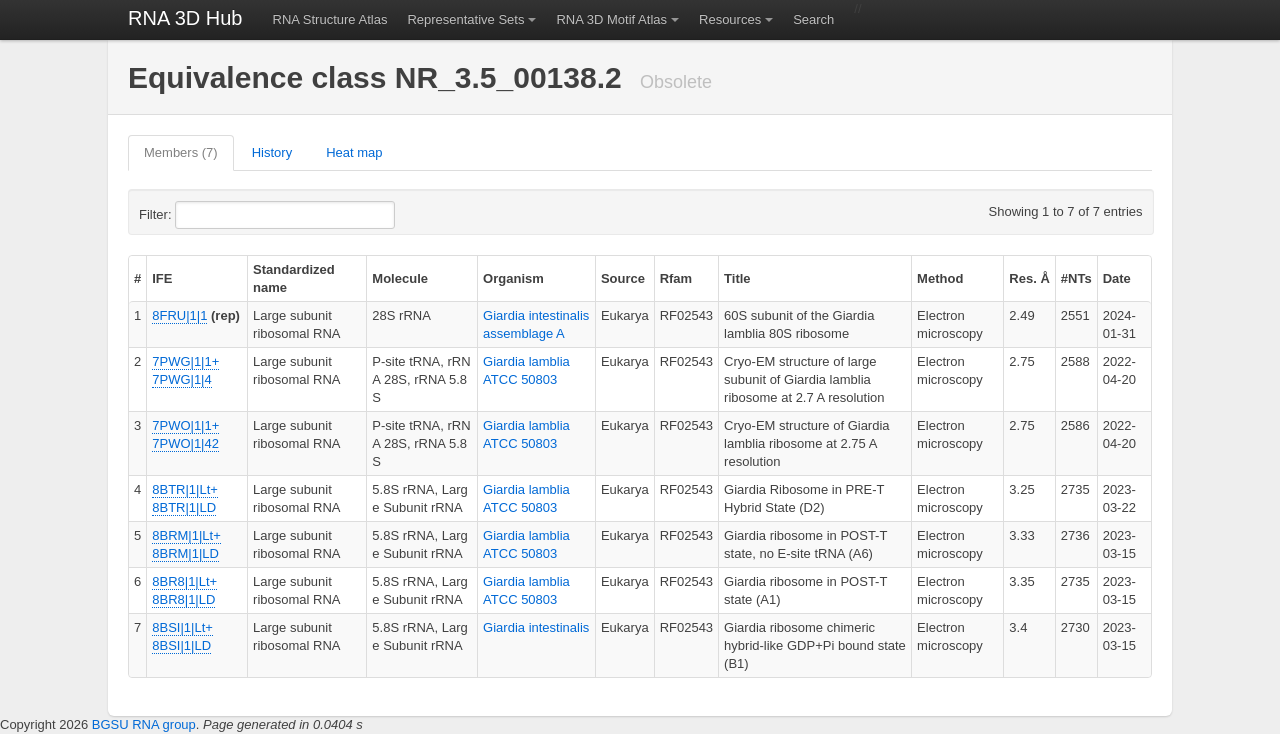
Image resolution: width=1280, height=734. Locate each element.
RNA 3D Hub (185, 18)
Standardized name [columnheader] (294, 278)
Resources (730, 19)
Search (813, 19)
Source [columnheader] (623, 278)
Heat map (354, 152)
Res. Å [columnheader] (1029, 278)
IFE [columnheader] (162, 278)
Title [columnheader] (737, 278)
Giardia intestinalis (536, 627)
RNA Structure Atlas (330, 19)
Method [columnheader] (940, 278)
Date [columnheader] (1117, 278)
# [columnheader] (137, 278)
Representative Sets (465, 19)
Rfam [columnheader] (676, 278)
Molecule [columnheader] (400, 278)
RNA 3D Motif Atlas (611, 19)
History (272, 152)
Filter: (204, 215)
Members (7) (181, 152)
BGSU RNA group (144, 724)
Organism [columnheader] (513, 278)
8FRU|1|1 (179, 315)
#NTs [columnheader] (1076, 278)
